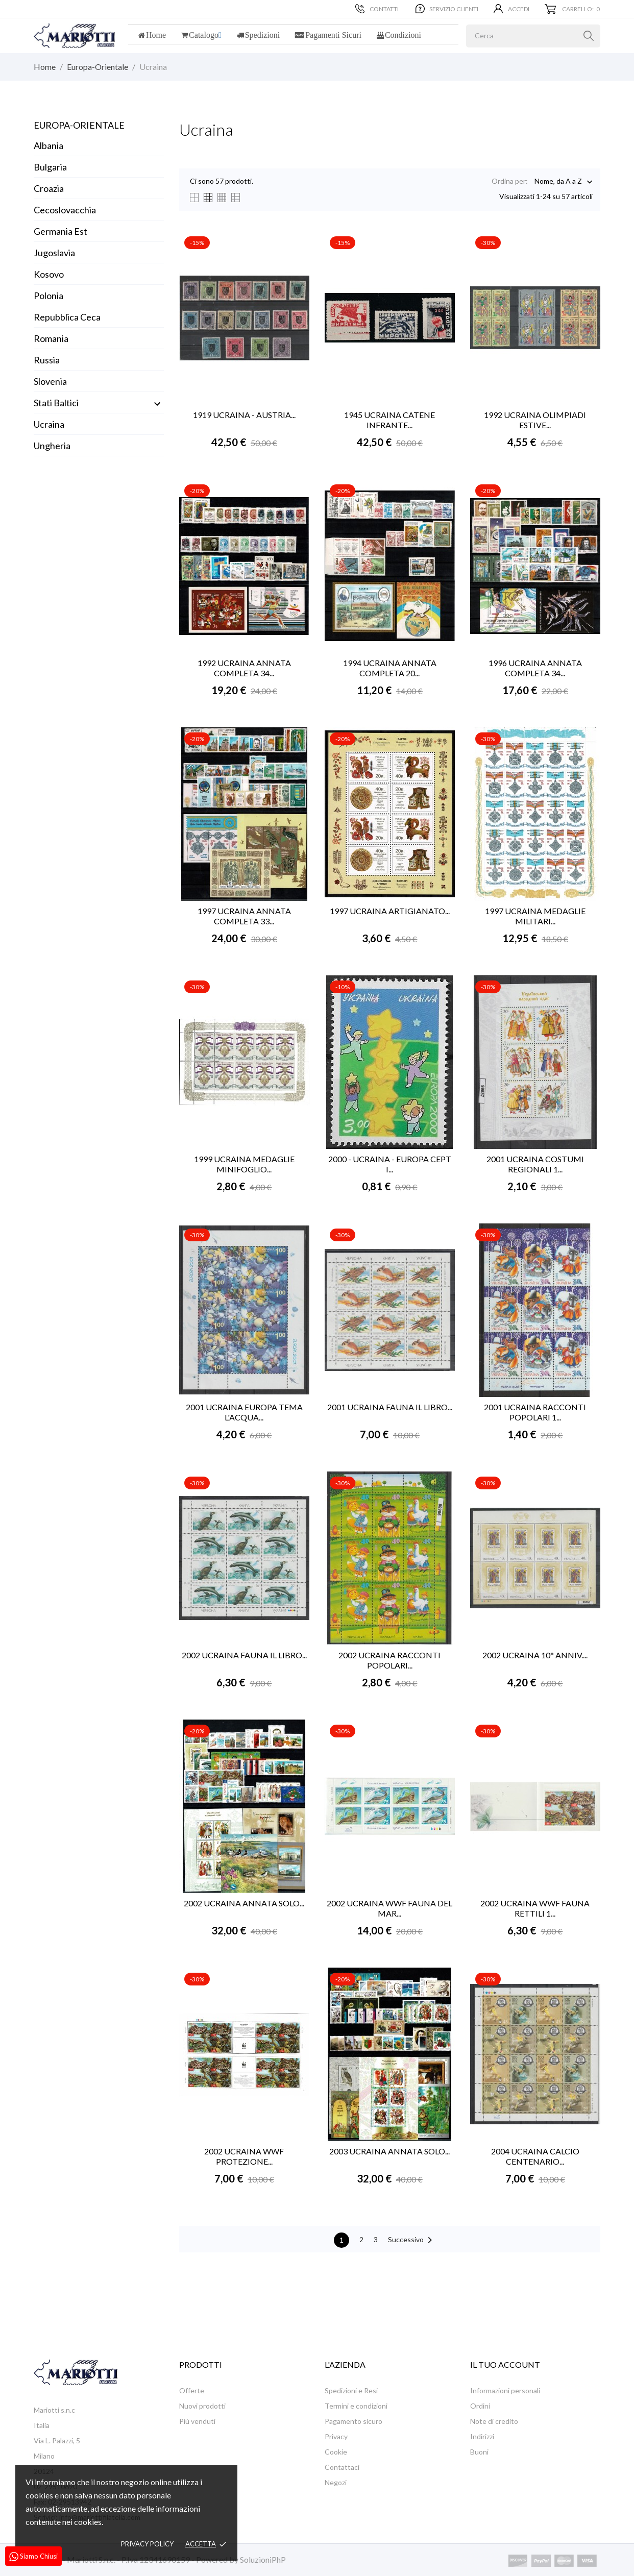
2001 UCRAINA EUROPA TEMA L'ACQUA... (244, 1412)
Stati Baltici (56, 402)
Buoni (479, 2451)
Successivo (412, 2240)
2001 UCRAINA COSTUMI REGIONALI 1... (535, 1164)
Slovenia (50, 381)
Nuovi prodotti (202, 2405)
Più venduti (197, 2421)
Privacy (336, 2436)
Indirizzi (482, 2436)
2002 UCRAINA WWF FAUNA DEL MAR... (389, 1908)
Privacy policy (147, 2544)
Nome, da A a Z (558, 182)
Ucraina (49, 424)
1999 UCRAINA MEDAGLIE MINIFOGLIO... (244, 1164)
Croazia (49, 188)
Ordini (480, 2405)
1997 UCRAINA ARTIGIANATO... (390, 911)
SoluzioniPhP (263, 2559)
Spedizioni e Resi (351, 2390)
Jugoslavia (54, 252)
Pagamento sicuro (353, 2421)
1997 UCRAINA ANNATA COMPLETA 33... (244, 916)
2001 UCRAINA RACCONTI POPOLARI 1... (535, 1412)
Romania (51, 338)
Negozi (336, 2482)
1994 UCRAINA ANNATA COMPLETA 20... (389, 668)
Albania (48, 145)
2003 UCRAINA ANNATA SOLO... (389, 2151)
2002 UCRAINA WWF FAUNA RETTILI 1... (535, 1908)
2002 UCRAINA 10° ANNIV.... (535, 1655)
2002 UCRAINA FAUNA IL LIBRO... (244, 1655)
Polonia (48, 295)
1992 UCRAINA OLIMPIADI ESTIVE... (535, 420)
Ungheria (52, 445)
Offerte (191, 2390)
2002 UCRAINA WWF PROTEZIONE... (244, 2156)
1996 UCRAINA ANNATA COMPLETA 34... (535, 668)
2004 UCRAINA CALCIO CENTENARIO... (535, 2156)
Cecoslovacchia (65, 209)
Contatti (377, 8)
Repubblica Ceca (67, 317)
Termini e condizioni (356, 2405)
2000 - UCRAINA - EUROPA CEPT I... (389, 1164)
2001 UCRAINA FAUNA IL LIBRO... (389, 1407)
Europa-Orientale (79, 125)
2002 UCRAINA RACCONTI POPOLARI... (389, 1660)
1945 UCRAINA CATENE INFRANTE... (389, 420)
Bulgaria (50, 167)
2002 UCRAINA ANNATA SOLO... (244, 1903)
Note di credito (494, 2421)
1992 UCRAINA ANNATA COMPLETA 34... (244, 668)
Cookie (336, 2451)
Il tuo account (505, 2364)
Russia (47, 359)
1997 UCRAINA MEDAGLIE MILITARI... (535, 916)
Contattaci (342, 2467)
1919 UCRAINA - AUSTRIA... (244, 415)
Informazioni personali (505, 2390)
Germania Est (60, 231)
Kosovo (49, 274)
